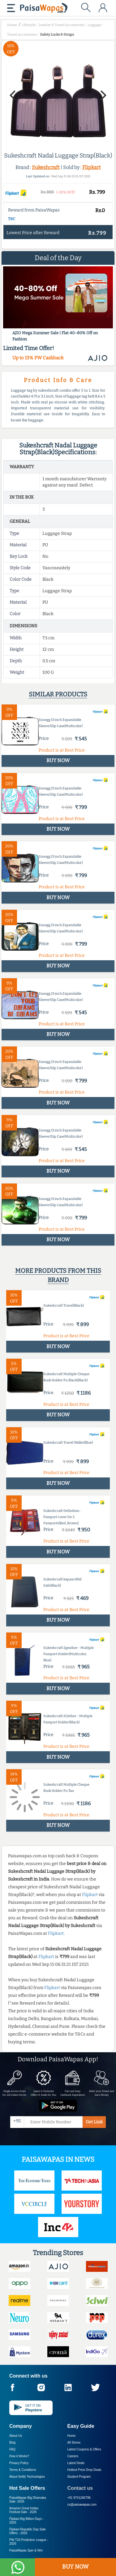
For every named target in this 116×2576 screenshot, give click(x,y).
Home (71, 2435)
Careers (73, 2456)
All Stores (74, 2442)
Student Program (79, 2476)
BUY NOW (75, 2566)
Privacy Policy (18, 2463)
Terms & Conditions (22, 2470)
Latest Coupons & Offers (84, 2449)
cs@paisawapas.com (82, 2504)
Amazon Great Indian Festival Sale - (24, 2510)
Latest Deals (76, 2463)
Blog (12, 2442)
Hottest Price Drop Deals (84, 2470)
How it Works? (19, 2456)
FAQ (12, 2449)
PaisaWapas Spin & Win (26, 2550)
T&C (11, 219)
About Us (15, 2435)
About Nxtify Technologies (27, 2476)
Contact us (80, 2488)
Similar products (58, 694)
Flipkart (91, 167)
